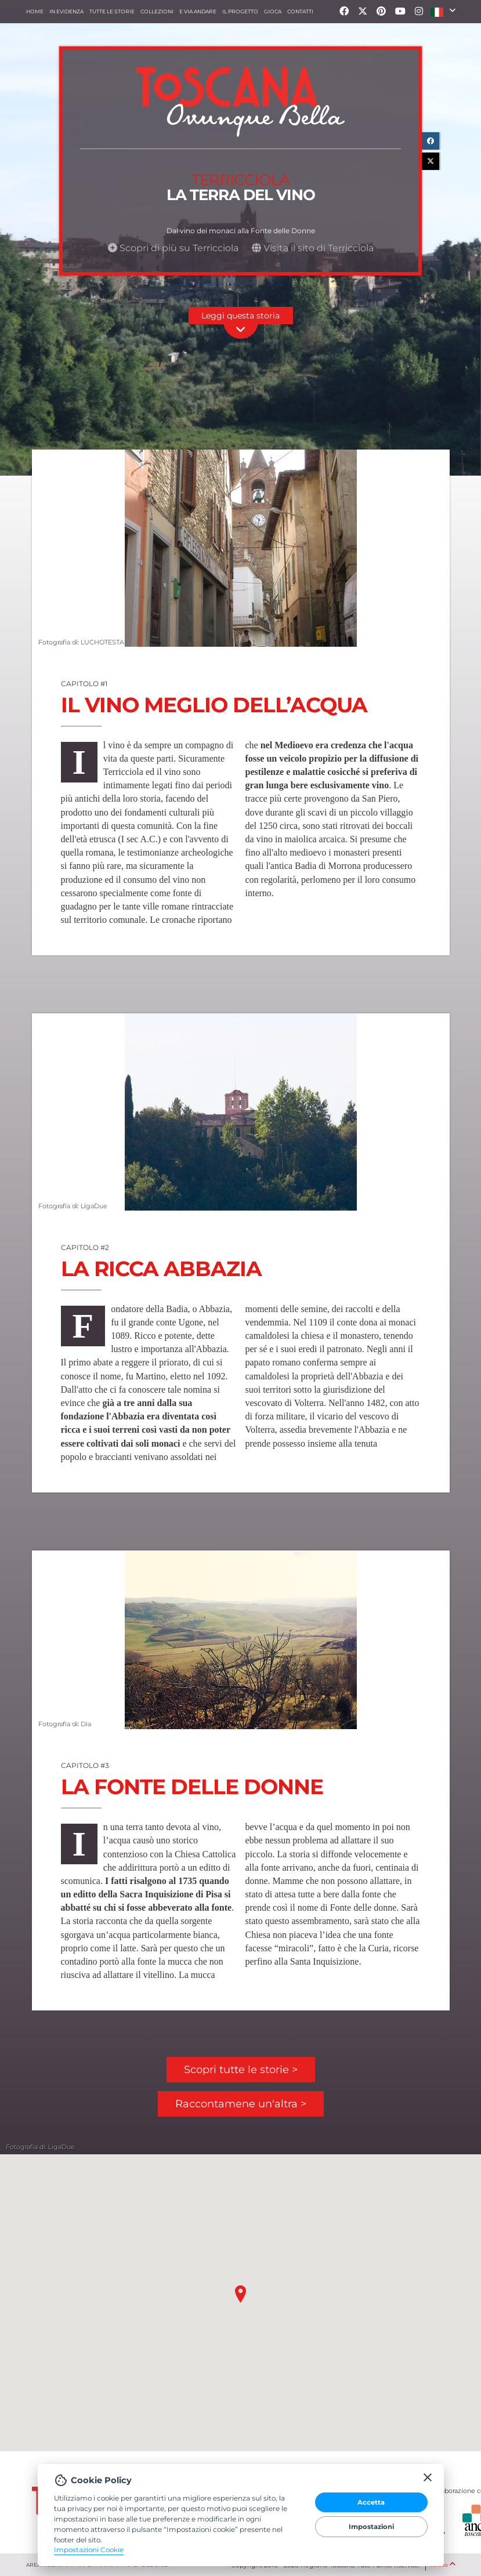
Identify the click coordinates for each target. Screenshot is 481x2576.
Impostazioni (371, 2527)
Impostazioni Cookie (89, 2550)
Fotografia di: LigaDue (72, 1205)
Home (35, 11)
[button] (443, 11)
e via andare (197, 11)
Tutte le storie (112, 11)
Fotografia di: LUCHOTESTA (81, 641)
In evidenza (66, 11)
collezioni (156, 11)
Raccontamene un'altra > (240, 2103)
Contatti (300, 11)
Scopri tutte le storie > (241, 2069)
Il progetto (240, 11)
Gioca (272, 11)
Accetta (371, 2502)
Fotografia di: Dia (64, 1723)
